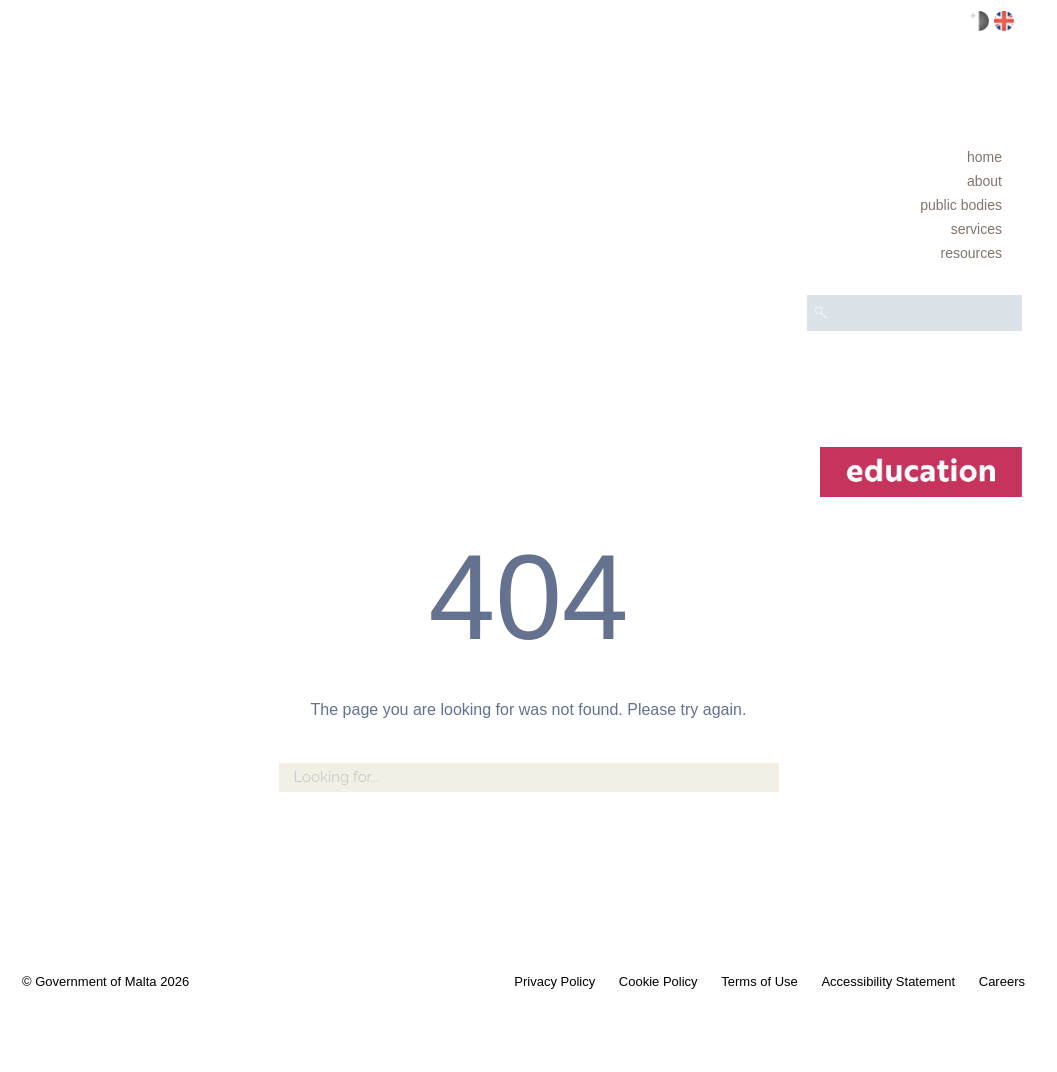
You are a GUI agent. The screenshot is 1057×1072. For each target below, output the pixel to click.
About (984, 181)
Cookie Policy (658, 981)
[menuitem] (914, 157)
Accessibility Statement (888, 981)
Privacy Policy (554, 981)
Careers (1002, 981)
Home (984, 157)
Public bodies (961, 205)
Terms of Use (759, 981)
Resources (971, 253)
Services (976, 229)
